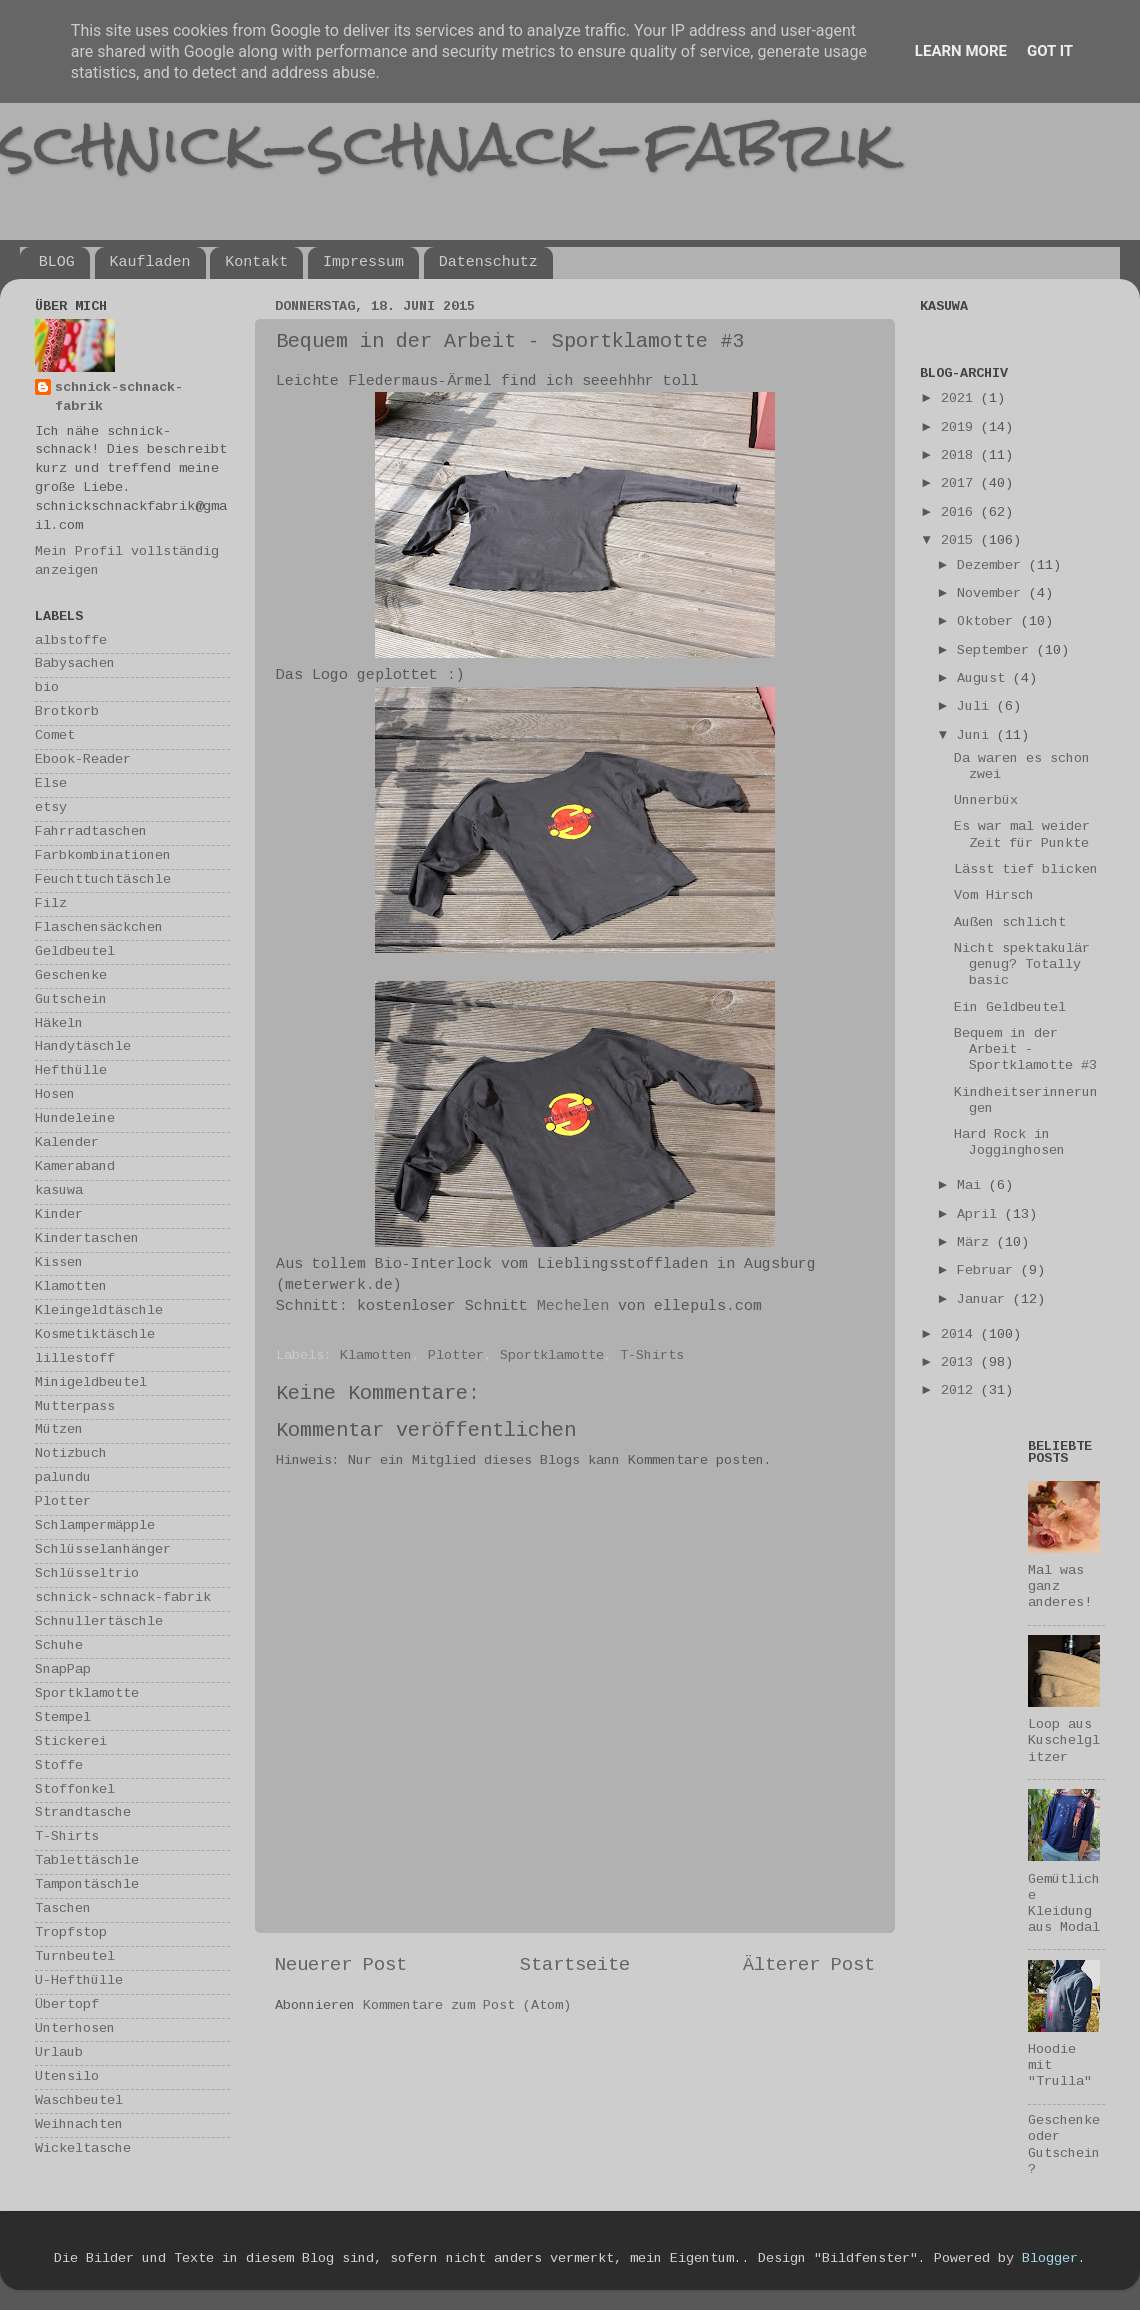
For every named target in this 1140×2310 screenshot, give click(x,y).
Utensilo (67, 2077)
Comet (55, 736)
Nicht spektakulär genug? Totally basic (1022, 965)
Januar (985, 1300)
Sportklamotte (552, 1356)
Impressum (363, 262)
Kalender (67, 1143)
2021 (961, 399)
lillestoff (75, 1359)
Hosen (55, 1095)
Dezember (993, 566)
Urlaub (59, 2053)
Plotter (456, 1356)
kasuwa (59, 1191)
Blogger (1050, 2259)
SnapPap (63, 1670)
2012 (961, 1391)
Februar (989, 1271)
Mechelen (573, 1307)
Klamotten (376, 1356)
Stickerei (71, 1742)
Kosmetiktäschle (95, 1335)
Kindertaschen (87, 1239)
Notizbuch (71, 1454)
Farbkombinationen (103, 856)
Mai (973, 1186)
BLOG (57, 262)
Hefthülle (71, 1071)
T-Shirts (652, 1356)
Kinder (59, 1215)
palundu (63, 1478)
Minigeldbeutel (91, 1383)
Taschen (63, 1909)
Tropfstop (71, 1933)
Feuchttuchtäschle (103, 880)
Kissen (59, 1263)
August (985, 679)
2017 (961, 484)
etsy (51, 808)
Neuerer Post (341, 1966)
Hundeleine (75, 1119)
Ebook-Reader (83, 760)
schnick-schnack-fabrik (447, 143)
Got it (1050, 51)
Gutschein (71, 1000)
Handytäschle (83, 1047)
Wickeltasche (83, 2149)
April (981, 1215)
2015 (961, 541)
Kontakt (256, 262)
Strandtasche (83, 1813)
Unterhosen (75, 2029)
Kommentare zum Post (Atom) (467, 2006)
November (993, 594)
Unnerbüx (986, 801)
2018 (961, 456)
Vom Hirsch (994, 896)
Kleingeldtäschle (99, 1311)
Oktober (989, 622)
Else (51, 784)
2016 (961, 513)
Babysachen (75, 664)
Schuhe (59, 1646)
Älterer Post (809, 1966)
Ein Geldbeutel (1010, 1008)
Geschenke (71, 976)
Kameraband (75, 1167)
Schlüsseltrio (87, 1574)
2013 (961, 1363)
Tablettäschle (87, 1861)
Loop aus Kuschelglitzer (1064, 1741)
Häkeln (59, 1024)
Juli (977, 707)
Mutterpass (75, 1407)
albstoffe (71, 641)
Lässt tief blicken (1026, 870)
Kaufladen (150, 262)
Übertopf (67, 2005)
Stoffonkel (75, 1790)
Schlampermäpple (95, 1526)
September (997, 651)
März (977, 1243)
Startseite (575, 1966)
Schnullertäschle (99, 1622)
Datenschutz (488, 262)
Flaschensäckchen (99, 928)
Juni (977, 736)
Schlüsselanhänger (103, 1550)
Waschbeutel (79, 2101)
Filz (51, 904)
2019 (961, 428)
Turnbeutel (75, 1957)
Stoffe (59, 1766)
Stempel (63, 1718)
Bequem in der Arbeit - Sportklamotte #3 (1025, 1050)
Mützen (59, 1430)
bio (47, 688)
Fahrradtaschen (91, 832)
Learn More (961, 51)
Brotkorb (67, 712)
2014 (961, 1335)
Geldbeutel (75, 952)
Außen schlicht (1010, 923)
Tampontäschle (87, 1885)
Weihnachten (79, 2125)
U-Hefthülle (79, 1981)
